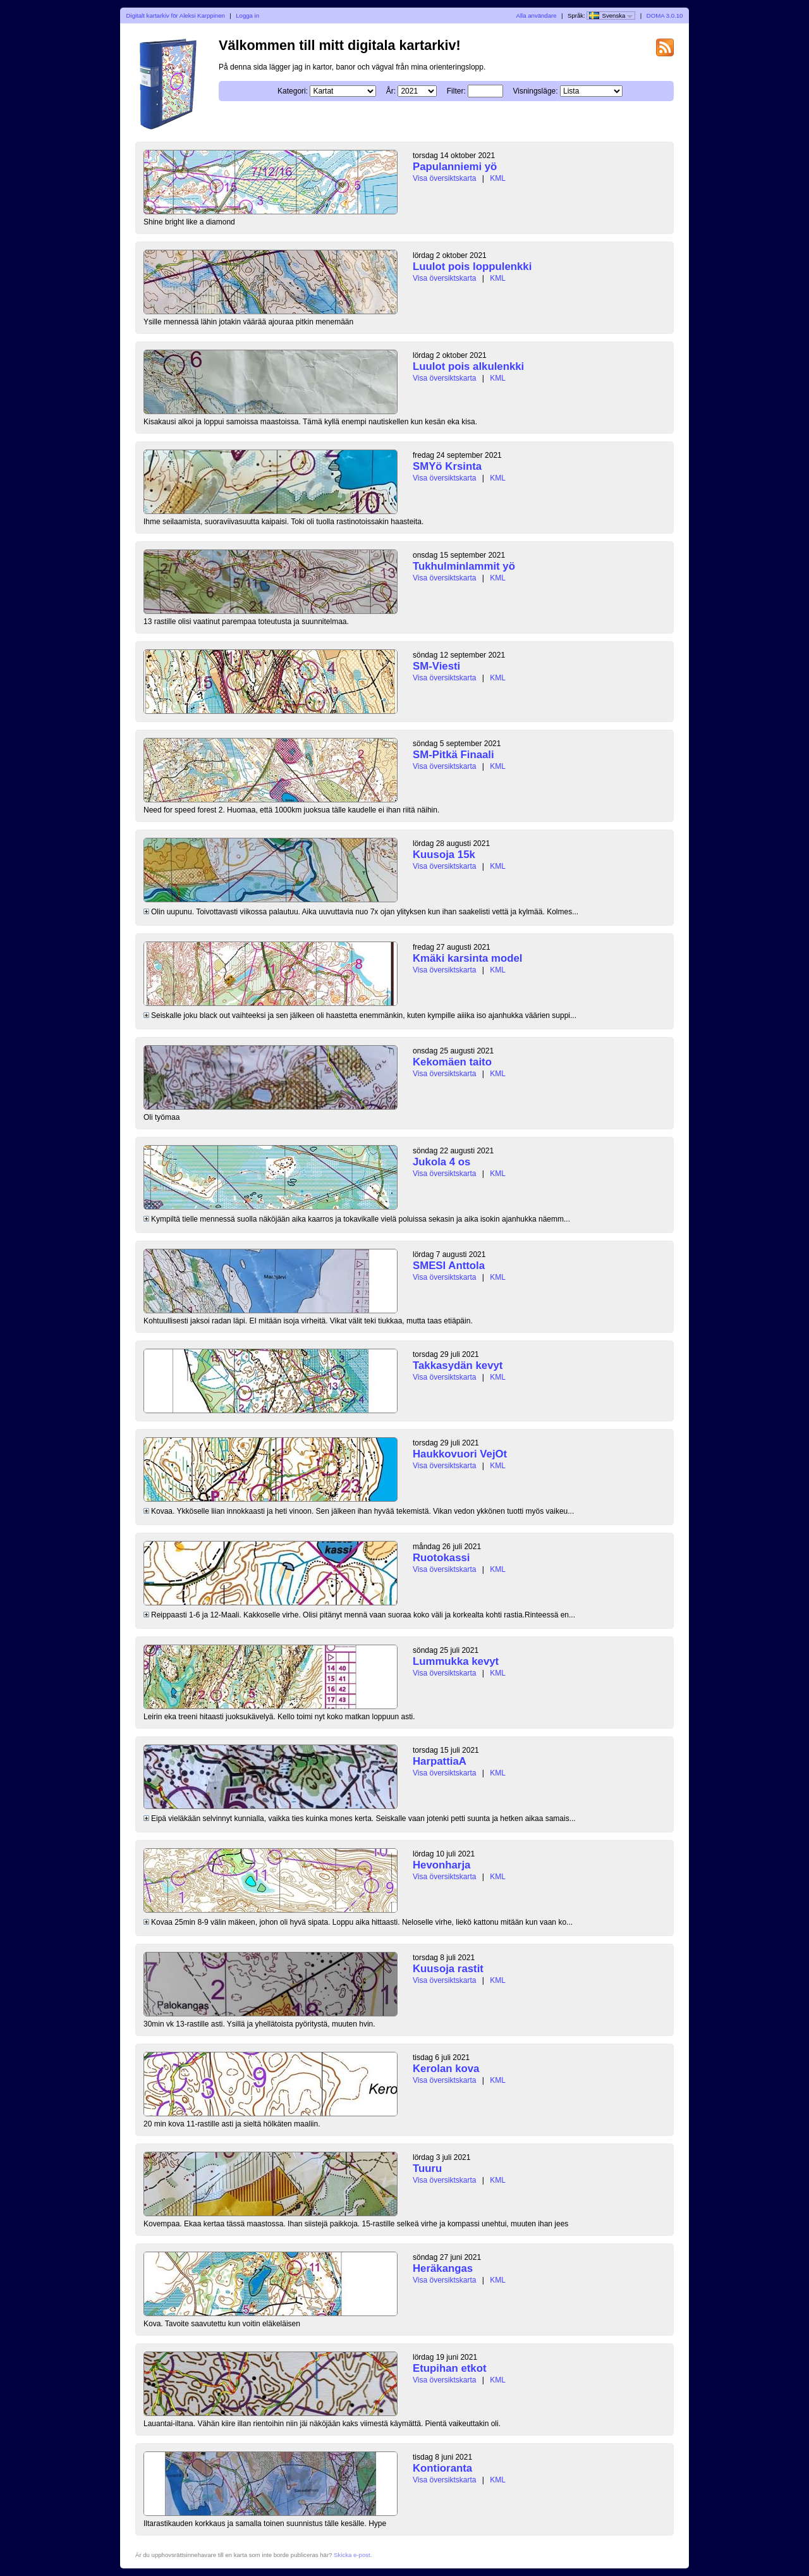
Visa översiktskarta (444, 178)
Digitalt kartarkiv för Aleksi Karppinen (175, 15)
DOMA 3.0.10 (665, 15)
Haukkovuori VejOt (460, 1454)
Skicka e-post (352, 2554)
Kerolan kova (446, 2069)
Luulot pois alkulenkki (468, 366)
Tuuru (427, 2168)
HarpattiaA (439, 1761)
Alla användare (536, 15)
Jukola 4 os (441, 1162)
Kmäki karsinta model (467, 958)
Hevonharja (441, 1865)
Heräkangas (443, 2268)
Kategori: (292, 91)
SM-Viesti (436, 666)
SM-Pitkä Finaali (453, 755)
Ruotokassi (441, 1558)
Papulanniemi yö (455, 167)
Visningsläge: (535, 91)
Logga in (247, 15)
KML (498, 178)
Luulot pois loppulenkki (472, 267)
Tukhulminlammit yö (464, 566)
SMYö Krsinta (447, 466)
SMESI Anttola (449, 1266)
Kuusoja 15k (444, 855)
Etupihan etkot (450, 2368)
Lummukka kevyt (456, 1661)
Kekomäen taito (452, 1062)
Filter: (456, 91)
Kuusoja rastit (448, 1969)
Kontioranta (442, 2468)
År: (391, 91)
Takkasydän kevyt (457, 1365)
